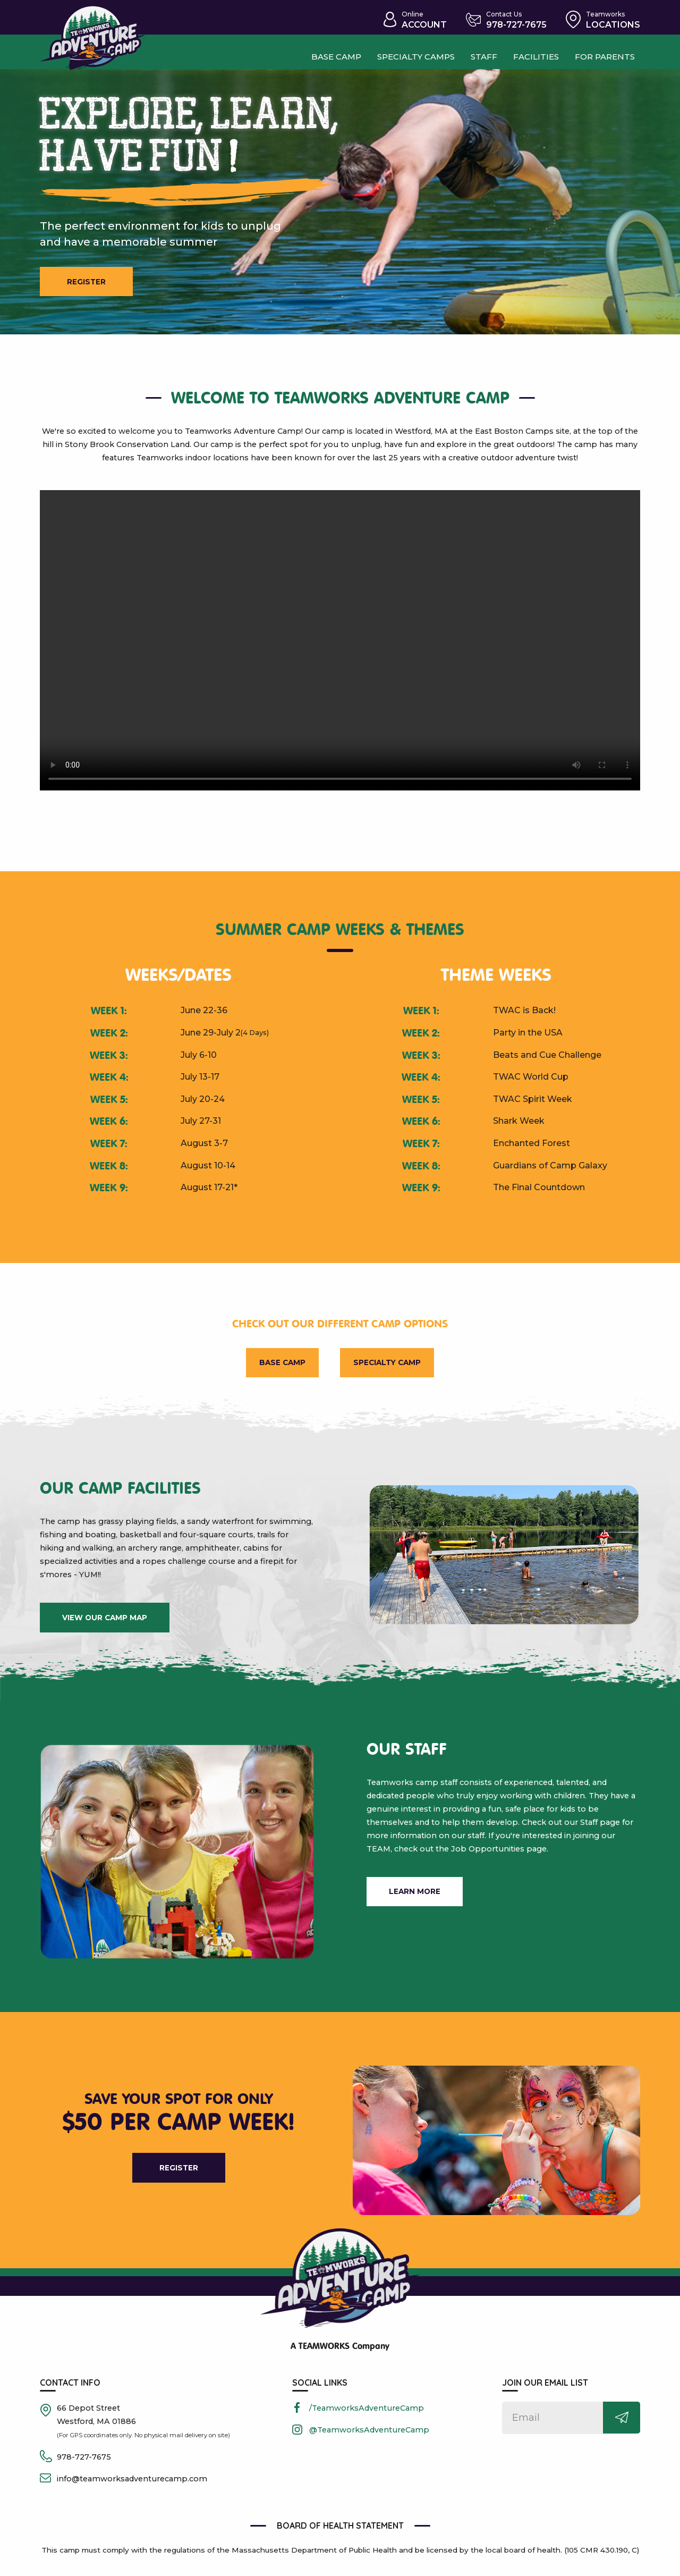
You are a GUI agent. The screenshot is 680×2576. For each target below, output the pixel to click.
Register (90, 283)
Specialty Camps (411, 56)
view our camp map (104, 1623)
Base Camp (276, 1366)
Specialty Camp (393, 1366)
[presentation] (340, 643)
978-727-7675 (84, 2464)
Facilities (536, 56)
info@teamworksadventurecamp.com (132, 2485)
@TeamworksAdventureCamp (369, 2437)
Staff (482, 56)
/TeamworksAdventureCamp (366, 2415)
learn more (417, 1900)
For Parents (608, 56)
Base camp (326, 56)
